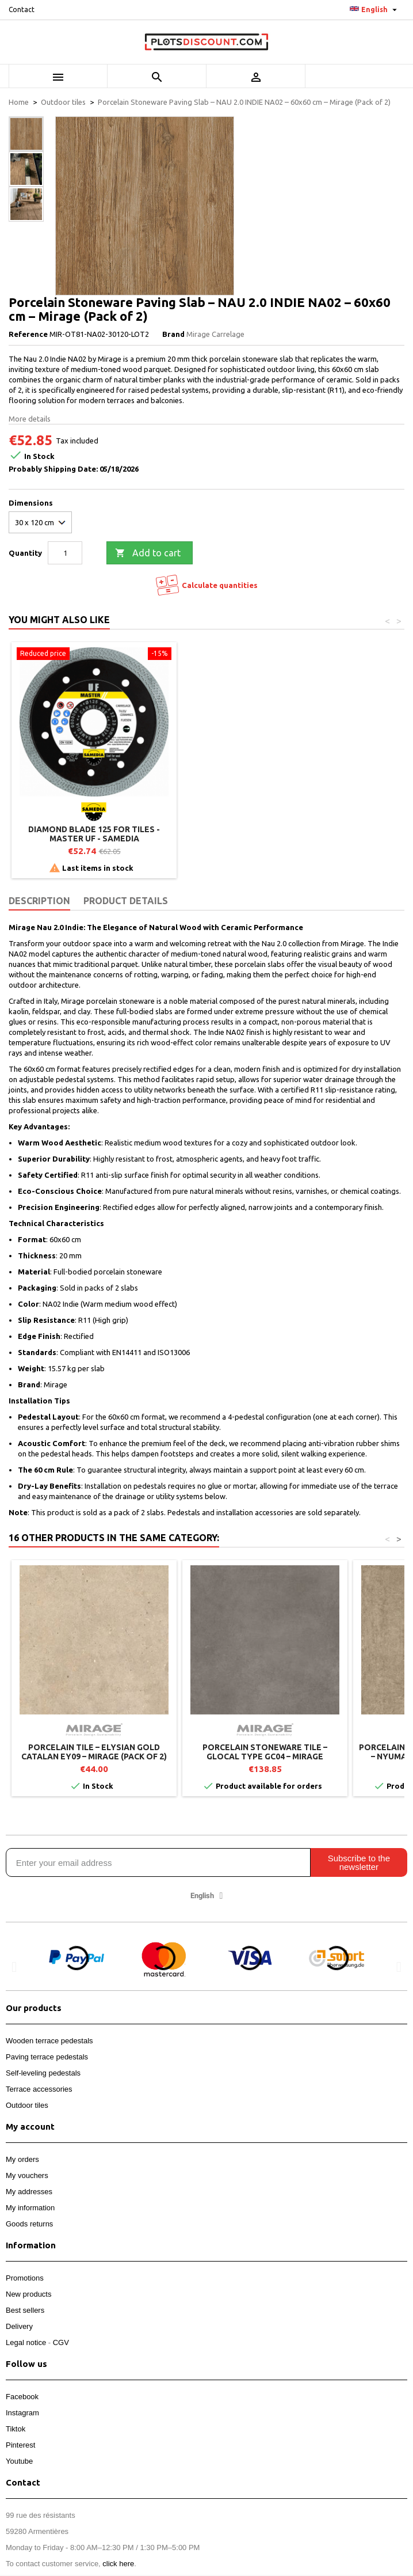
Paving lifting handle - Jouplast (94, 829)
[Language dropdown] (375, 10)
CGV (61, 2342)
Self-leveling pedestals (43, 2073)
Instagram (22, 2412)
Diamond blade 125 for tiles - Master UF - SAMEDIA (265, 834)
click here (118, 2563)
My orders (22, 2159)
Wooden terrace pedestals (49, 2040)
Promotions (25, 2278)
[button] (14, 1966)
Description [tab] (39, 901)
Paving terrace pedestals (47, 2057)
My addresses (29, 2191)
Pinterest (20, 2445)
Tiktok (15, 2429)
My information (30, 2207)
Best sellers (25, 2310)
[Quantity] (65, 552)
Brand (173, 334)
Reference (28, 334)
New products (28, 2294)
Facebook (22, 2396)
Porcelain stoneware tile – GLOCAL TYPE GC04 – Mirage (264, 1752)
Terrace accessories (39, 2089)
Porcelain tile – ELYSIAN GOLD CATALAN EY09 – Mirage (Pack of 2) (94, 1752)
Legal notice (26, 2342)
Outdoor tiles (27, 2105)
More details (30, 419)
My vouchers (27, 2175)
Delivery (19, 2326)
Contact (22, 9)
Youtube (19, 2461)
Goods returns (29, 2224)
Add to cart (148, 553)
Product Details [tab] (125, 901)
